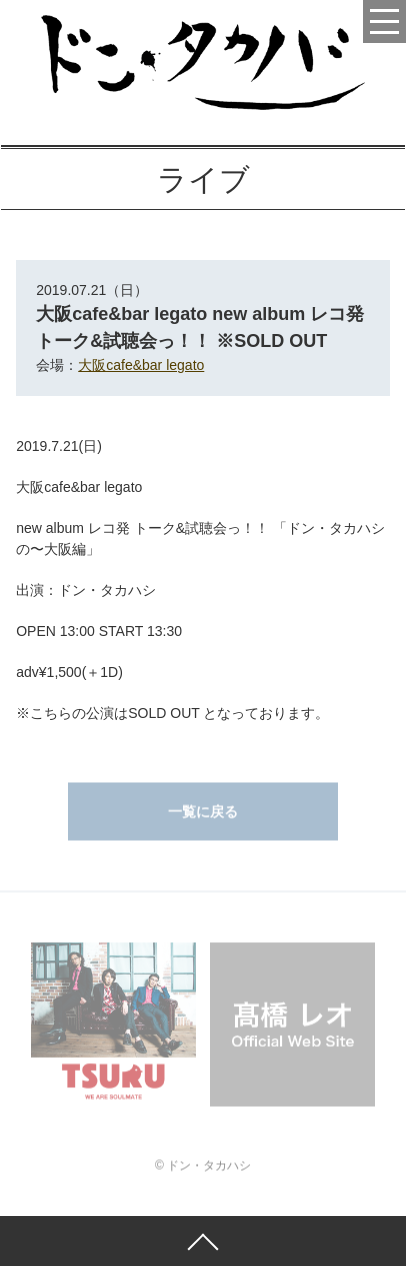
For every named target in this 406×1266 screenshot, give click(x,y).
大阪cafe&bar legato (141, 365)
